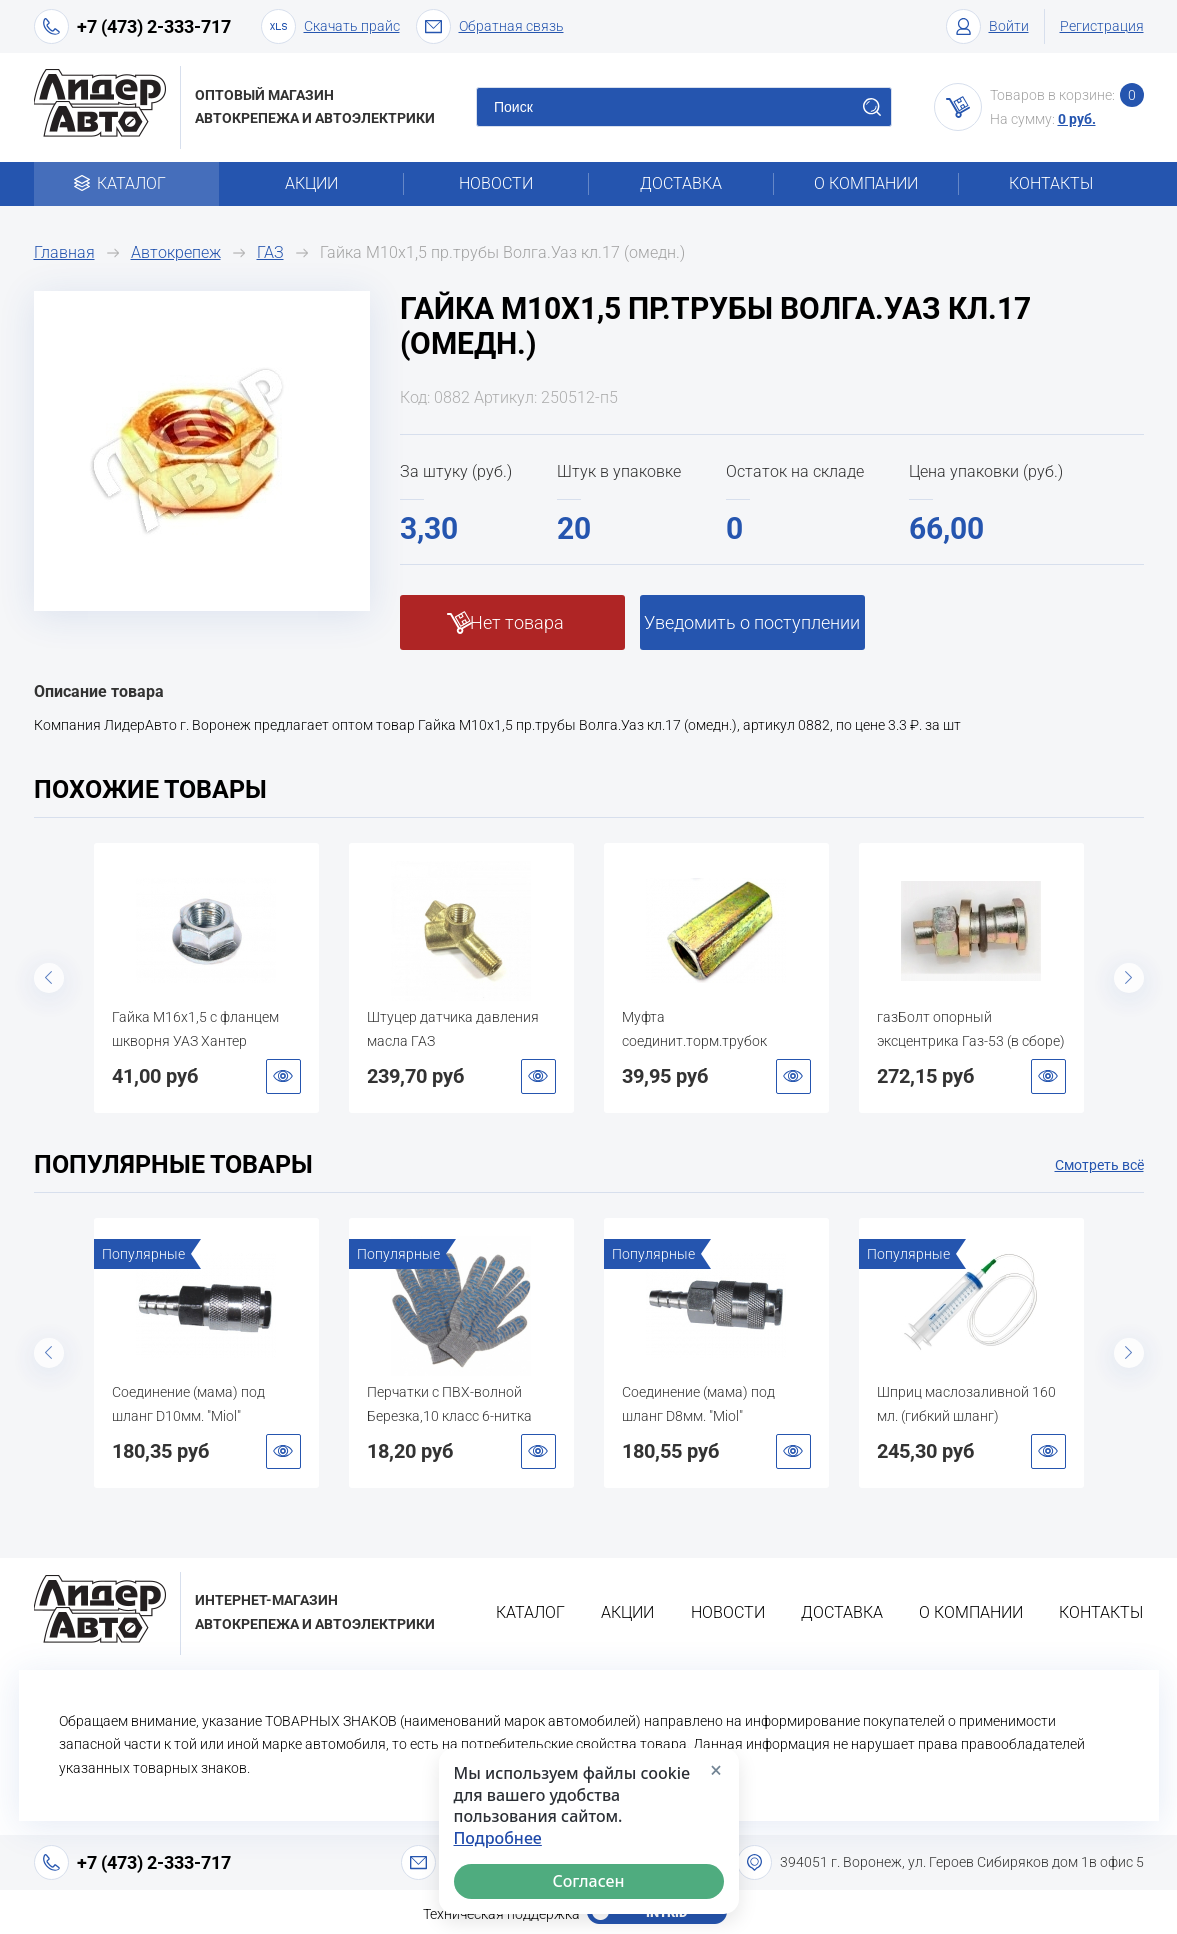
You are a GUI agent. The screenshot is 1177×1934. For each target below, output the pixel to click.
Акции (311, 183)
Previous (49, 978)
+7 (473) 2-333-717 (154, 26)
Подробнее (498, 1838)
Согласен (588, 1881)
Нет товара (517, 622)
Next (1129, 978)
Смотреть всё (1099, 1165)
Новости (496, 183)
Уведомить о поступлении (752, 622)
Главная (64, 252)
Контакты (1051, 183)
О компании (866, 183)
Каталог (126, 183)
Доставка (681, 183)
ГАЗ (270, 252)
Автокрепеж (176, 252)
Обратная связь (490, 26)
